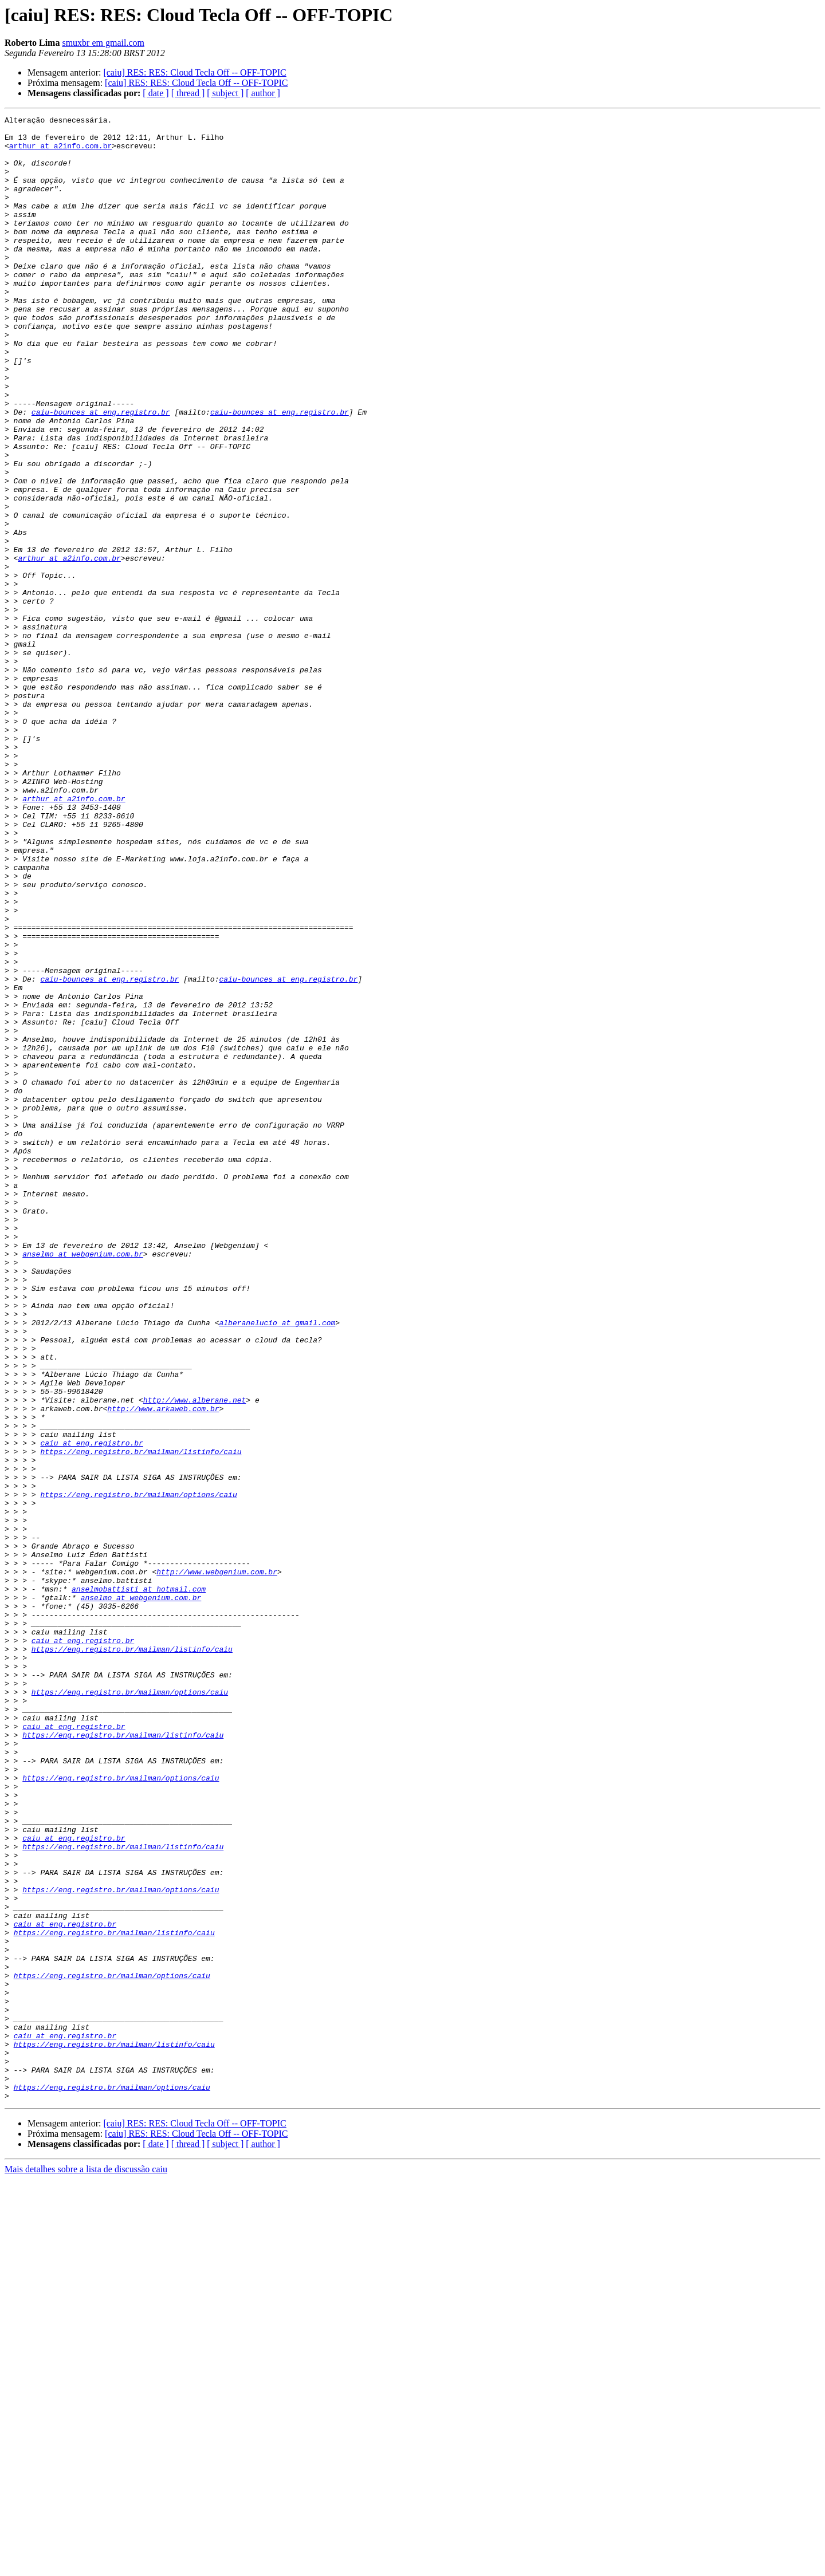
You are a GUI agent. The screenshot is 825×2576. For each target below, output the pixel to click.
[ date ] (155, 93)
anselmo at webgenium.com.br (82, 1482)
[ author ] (263, 93)
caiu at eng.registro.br (91, 1709)
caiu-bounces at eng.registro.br (101, 472)
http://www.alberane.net (194, 1657)
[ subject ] (225, 93)
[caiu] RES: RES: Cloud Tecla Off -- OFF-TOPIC (194, 72)
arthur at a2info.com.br (60, 152)
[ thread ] (188, 93)
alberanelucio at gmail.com (277, 1564)
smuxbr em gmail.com (103, 43)
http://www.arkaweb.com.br (163, 1668)
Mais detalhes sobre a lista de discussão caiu (86, 2566)
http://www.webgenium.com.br (216, 1863)
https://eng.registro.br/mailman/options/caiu (138, 1771)
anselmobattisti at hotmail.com (139, 1884)
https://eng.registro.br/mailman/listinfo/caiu (140, 1719)
